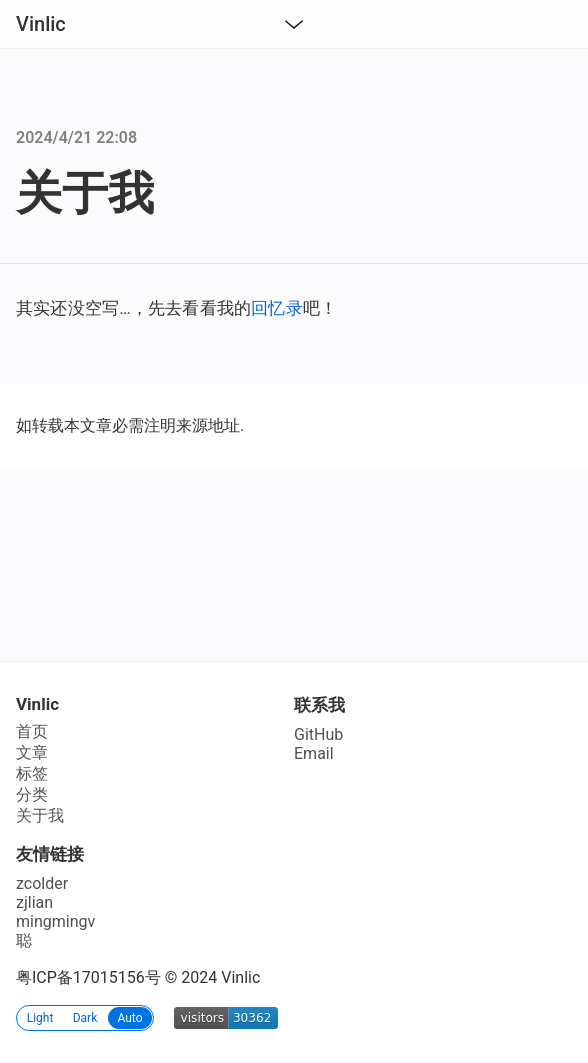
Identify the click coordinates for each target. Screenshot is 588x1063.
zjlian (34, 902)
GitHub (318, 734)
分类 (32, 794)
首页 (32, 731)
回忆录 (277, 308)
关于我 (40, 815)
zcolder (42, 883)
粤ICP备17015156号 (88, 977)
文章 (32, 752)
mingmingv (55, 921)
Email (314, 753)
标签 (32, 773)
